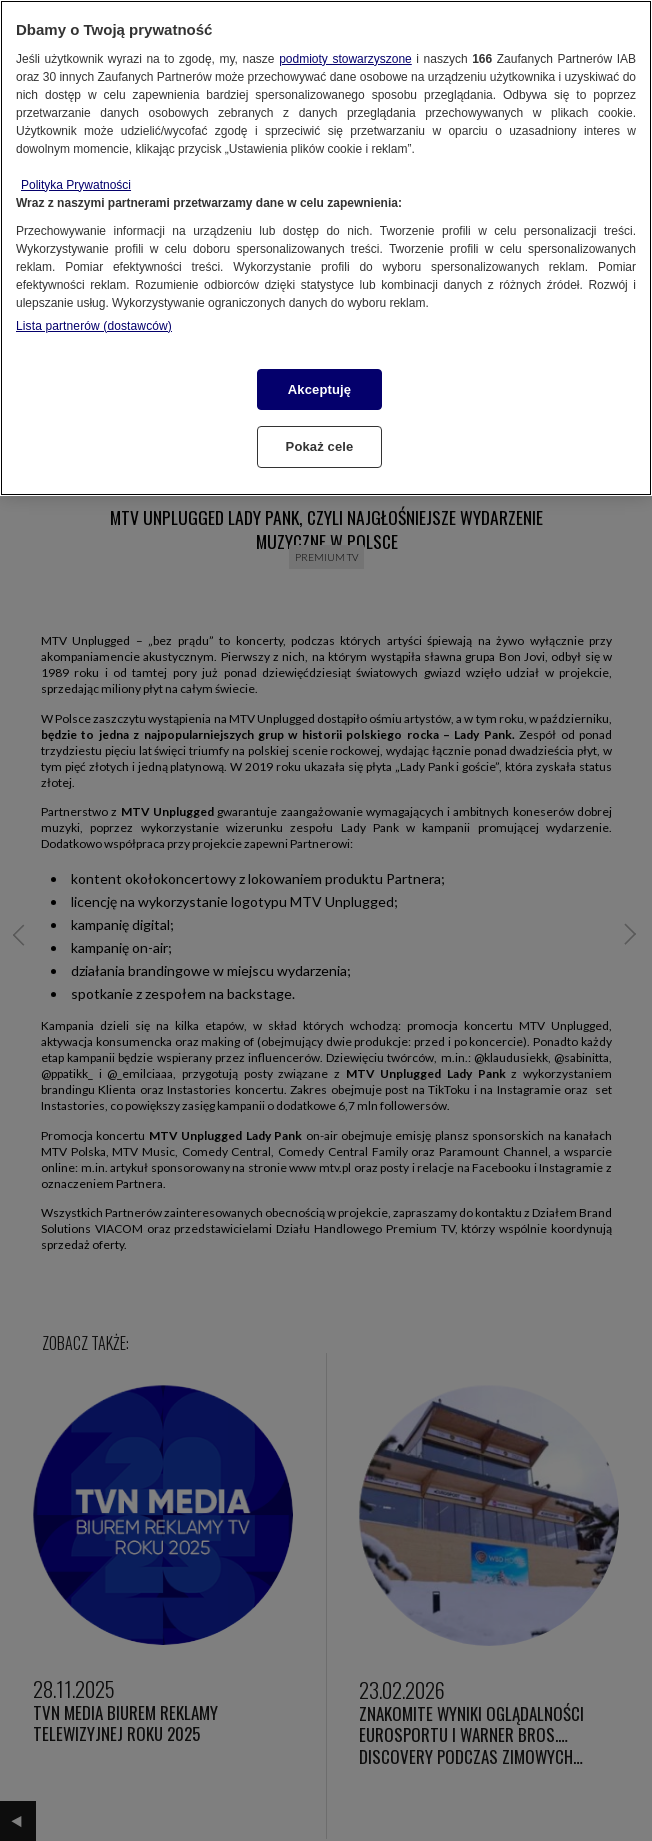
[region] (326, 248)
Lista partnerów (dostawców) (94, 326)
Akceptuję (319, 389)
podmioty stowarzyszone (345, 59)
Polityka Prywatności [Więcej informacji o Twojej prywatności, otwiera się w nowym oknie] (76, 185)
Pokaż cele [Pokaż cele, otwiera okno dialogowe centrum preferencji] (320, 446)
